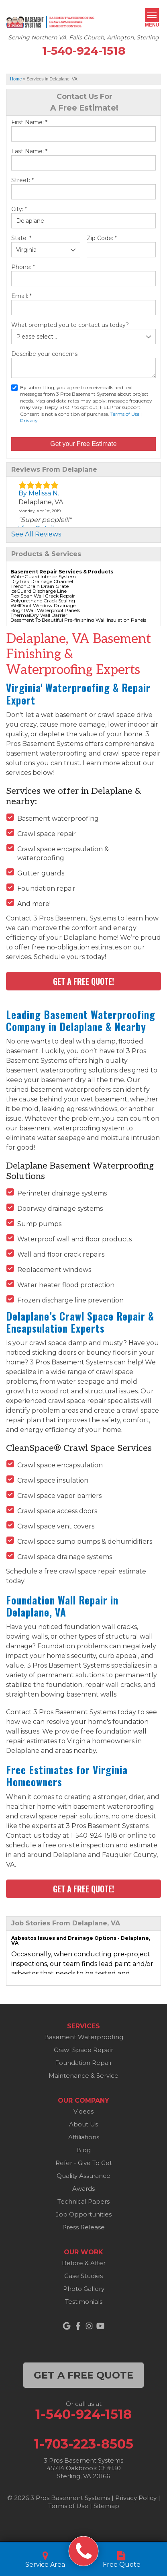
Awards (83, 2188)
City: (19, 209)
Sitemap (106, 2506)
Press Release (83, 2227)
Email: (21, 296)
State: (21, 238)
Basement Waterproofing (83, 2037)
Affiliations (83, 2137)
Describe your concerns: (45, 354)
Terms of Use (124, 414)
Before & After (84, 2263)
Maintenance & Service (83, 2075)
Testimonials (83, 2301)
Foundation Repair (83, 2063)
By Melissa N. (38, 493)
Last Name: (29, 151)
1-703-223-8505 (83, 2444)
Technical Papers (83, 2201)
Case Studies (83, 2276)
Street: (22, 180)
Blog (83, 2150)
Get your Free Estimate (83, 443)
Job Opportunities (84, 2214)
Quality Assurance (83, 2176)
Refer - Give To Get (83, 2163)
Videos (83, 2111)
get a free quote (83, 2375)
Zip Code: (102, 238)
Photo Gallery (83, 2289)
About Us (83, 2124)
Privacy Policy (136, 2498)
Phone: (23, 267)
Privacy (29, 420)
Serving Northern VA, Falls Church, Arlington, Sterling (83, 37)
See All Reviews (36, 534)
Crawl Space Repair (83, 2050)
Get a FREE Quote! (83, 981)
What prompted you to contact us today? (70, 325)
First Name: (29, 122)
